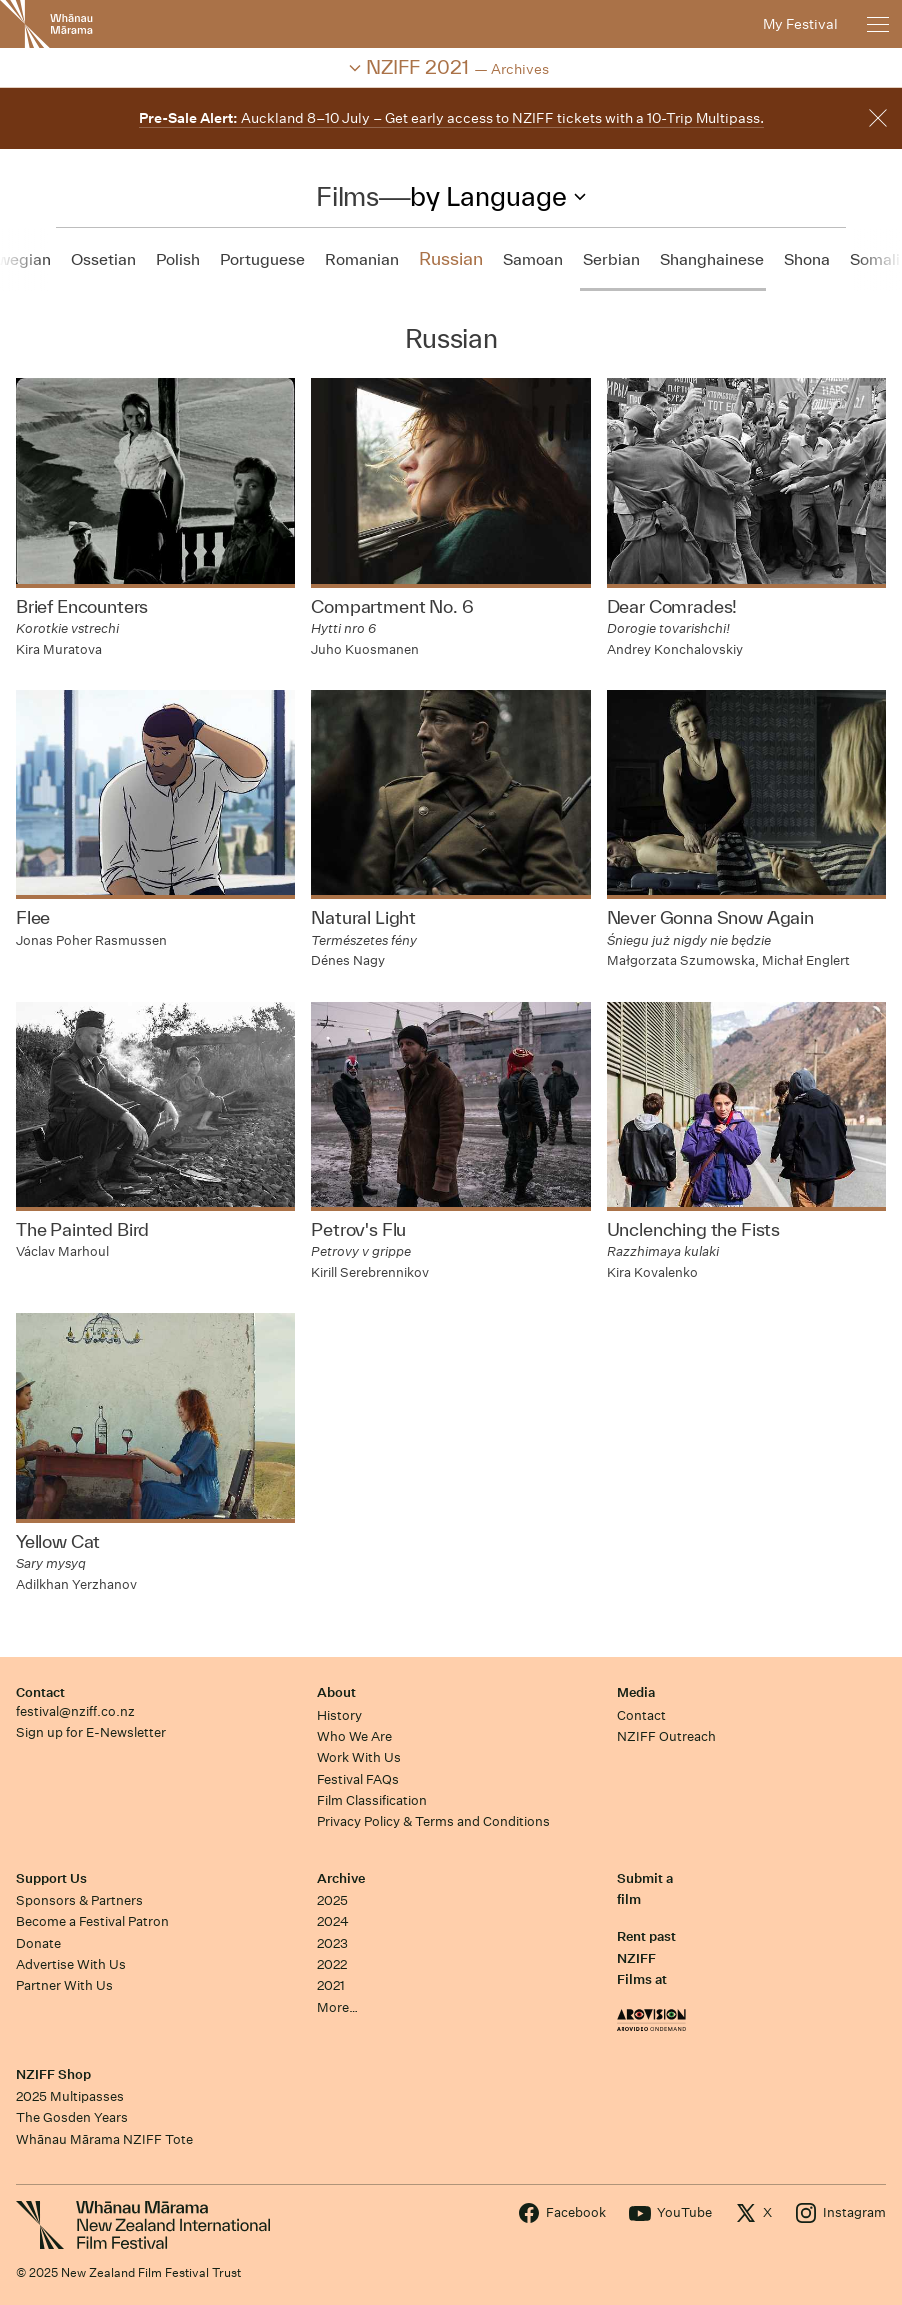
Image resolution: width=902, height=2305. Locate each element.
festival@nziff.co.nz (75, 1711)
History (339, 1715)
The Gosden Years (72, 2117)
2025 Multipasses (70, 2096)
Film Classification (372, 1800)
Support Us (51, 1878)
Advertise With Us (71, 1964)
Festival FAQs (358, 1779)
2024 (333, 1921)
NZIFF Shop (53, 2074)
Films (347, 196)
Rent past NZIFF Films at (646, 1958)
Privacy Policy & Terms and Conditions (433, 1821)
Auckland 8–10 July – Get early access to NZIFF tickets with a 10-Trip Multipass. (451, 118)
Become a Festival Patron (92, 1921)
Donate (38, 1943)
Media (636, 1692)
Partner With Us (64, 1985)
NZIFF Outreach (666, 1736)
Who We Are (354, 1736)
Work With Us (359, 1757)
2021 (331, 1985)
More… (337, 2007)
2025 (332, 1900)
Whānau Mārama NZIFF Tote (104, 2139)
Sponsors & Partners (79, 1900)
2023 (332, 1943)
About (336, 1692)
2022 (332, 1964)
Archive (341, 1878)
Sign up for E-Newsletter (91, 1732)
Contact (40, 1692)
